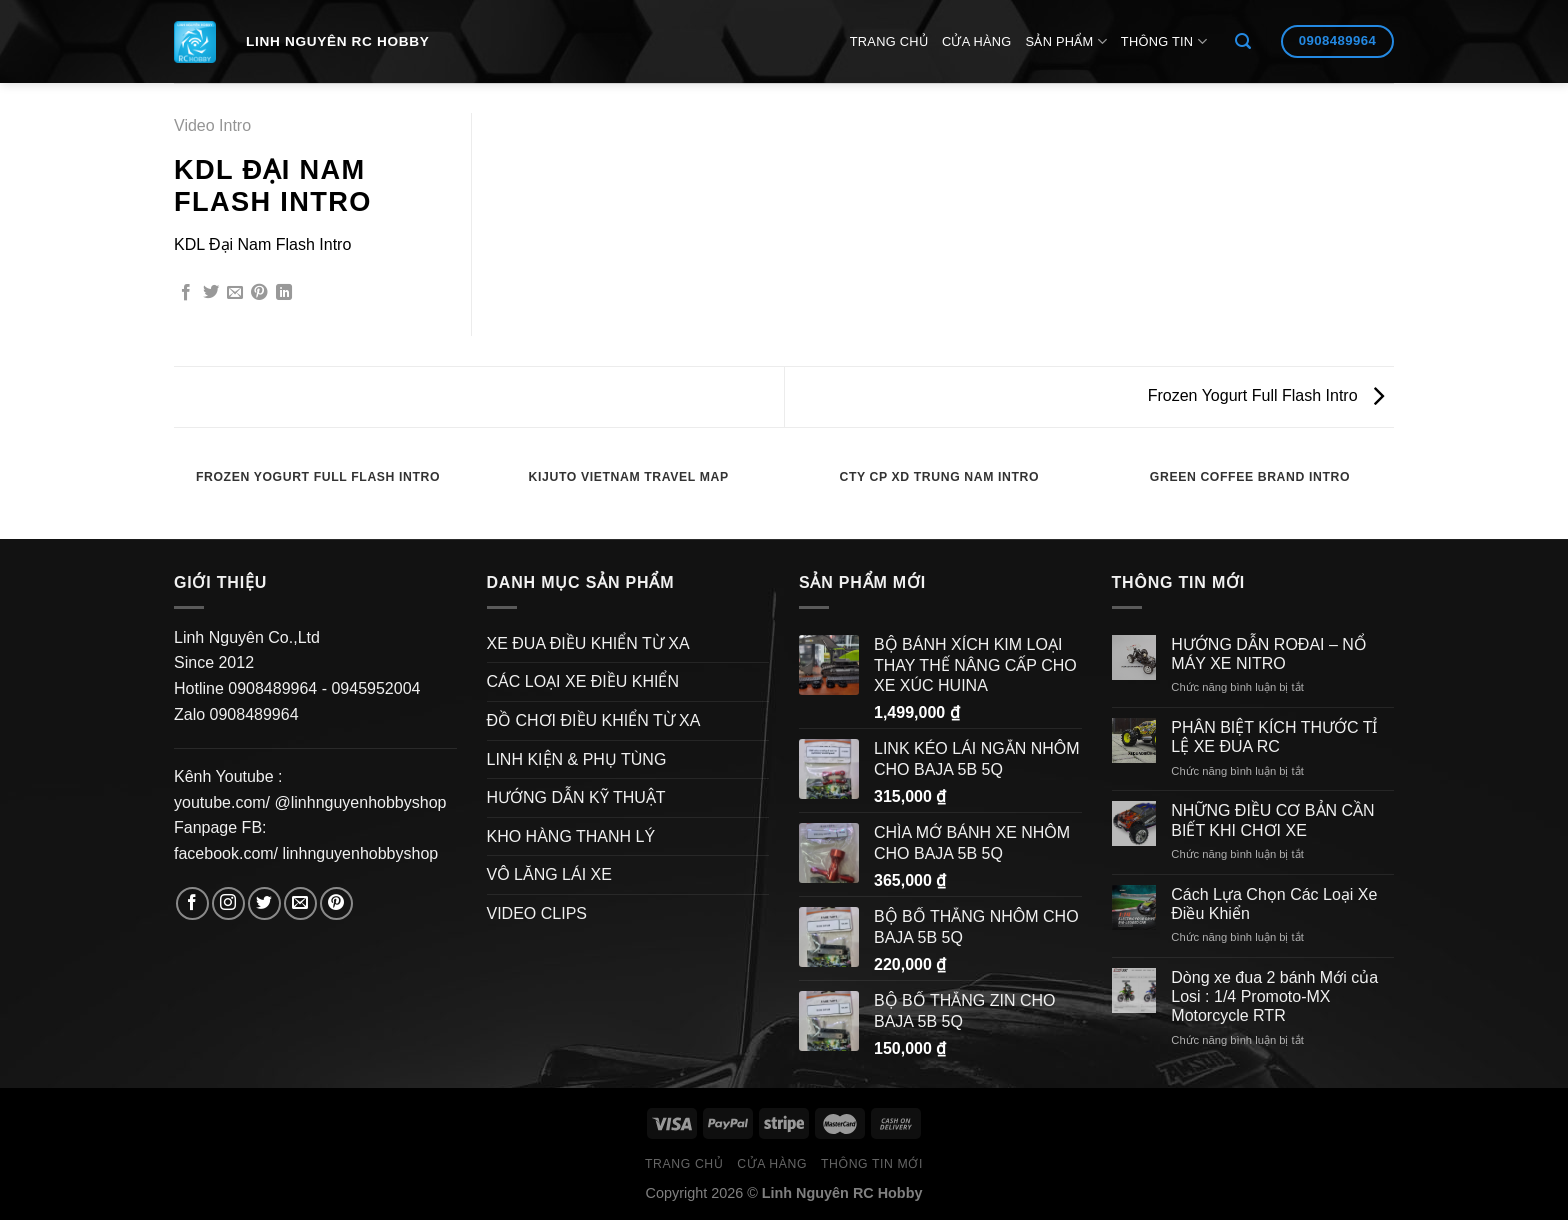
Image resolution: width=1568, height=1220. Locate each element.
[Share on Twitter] (211, 293)
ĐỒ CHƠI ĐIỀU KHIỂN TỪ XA (594, 720)
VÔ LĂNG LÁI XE (549, 874)
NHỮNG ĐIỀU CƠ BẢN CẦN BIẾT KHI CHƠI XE (1272, 820)
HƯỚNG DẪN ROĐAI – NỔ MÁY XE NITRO (1269, 654)
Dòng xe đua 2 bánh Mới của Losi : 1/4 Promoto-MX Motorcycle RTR (1274, 996)
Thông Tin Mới (872, 1164)
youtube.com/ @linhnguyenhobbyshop (310, 802)
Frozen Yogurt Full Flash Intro (1266, 395)
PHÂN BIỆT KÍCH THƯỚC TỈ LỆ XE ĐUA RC (1274, 737)
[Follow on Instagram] (228, 903)
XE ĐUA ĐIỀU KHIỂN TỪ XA (588, 643)
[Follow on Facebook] (192, 903)
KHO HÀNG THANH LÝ (571, 836)
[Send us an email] (300, 903)
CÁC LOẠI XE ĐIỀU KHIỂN (583, 681)
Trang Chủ (889, 41)
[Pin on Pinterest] (259, 293)
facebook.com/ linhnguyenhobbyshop (306, 853)
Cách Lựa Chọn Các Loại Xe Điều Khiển (1274, 904)
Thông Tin (1164, 41)
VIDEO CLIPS (537, 913)
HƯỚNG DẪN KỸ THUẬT (576, 797)
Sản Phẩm (1066, 41)
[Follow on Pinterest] (336, 903)
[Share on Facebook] (186, 293)
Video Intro (212, 125)
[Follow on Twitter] (264, 903)
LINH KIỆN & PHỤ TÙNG (577, 759)
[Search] (1243, 41)
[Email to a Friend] (235, 293)
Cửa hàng (977, 41)
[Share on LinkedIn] (284, 293)
